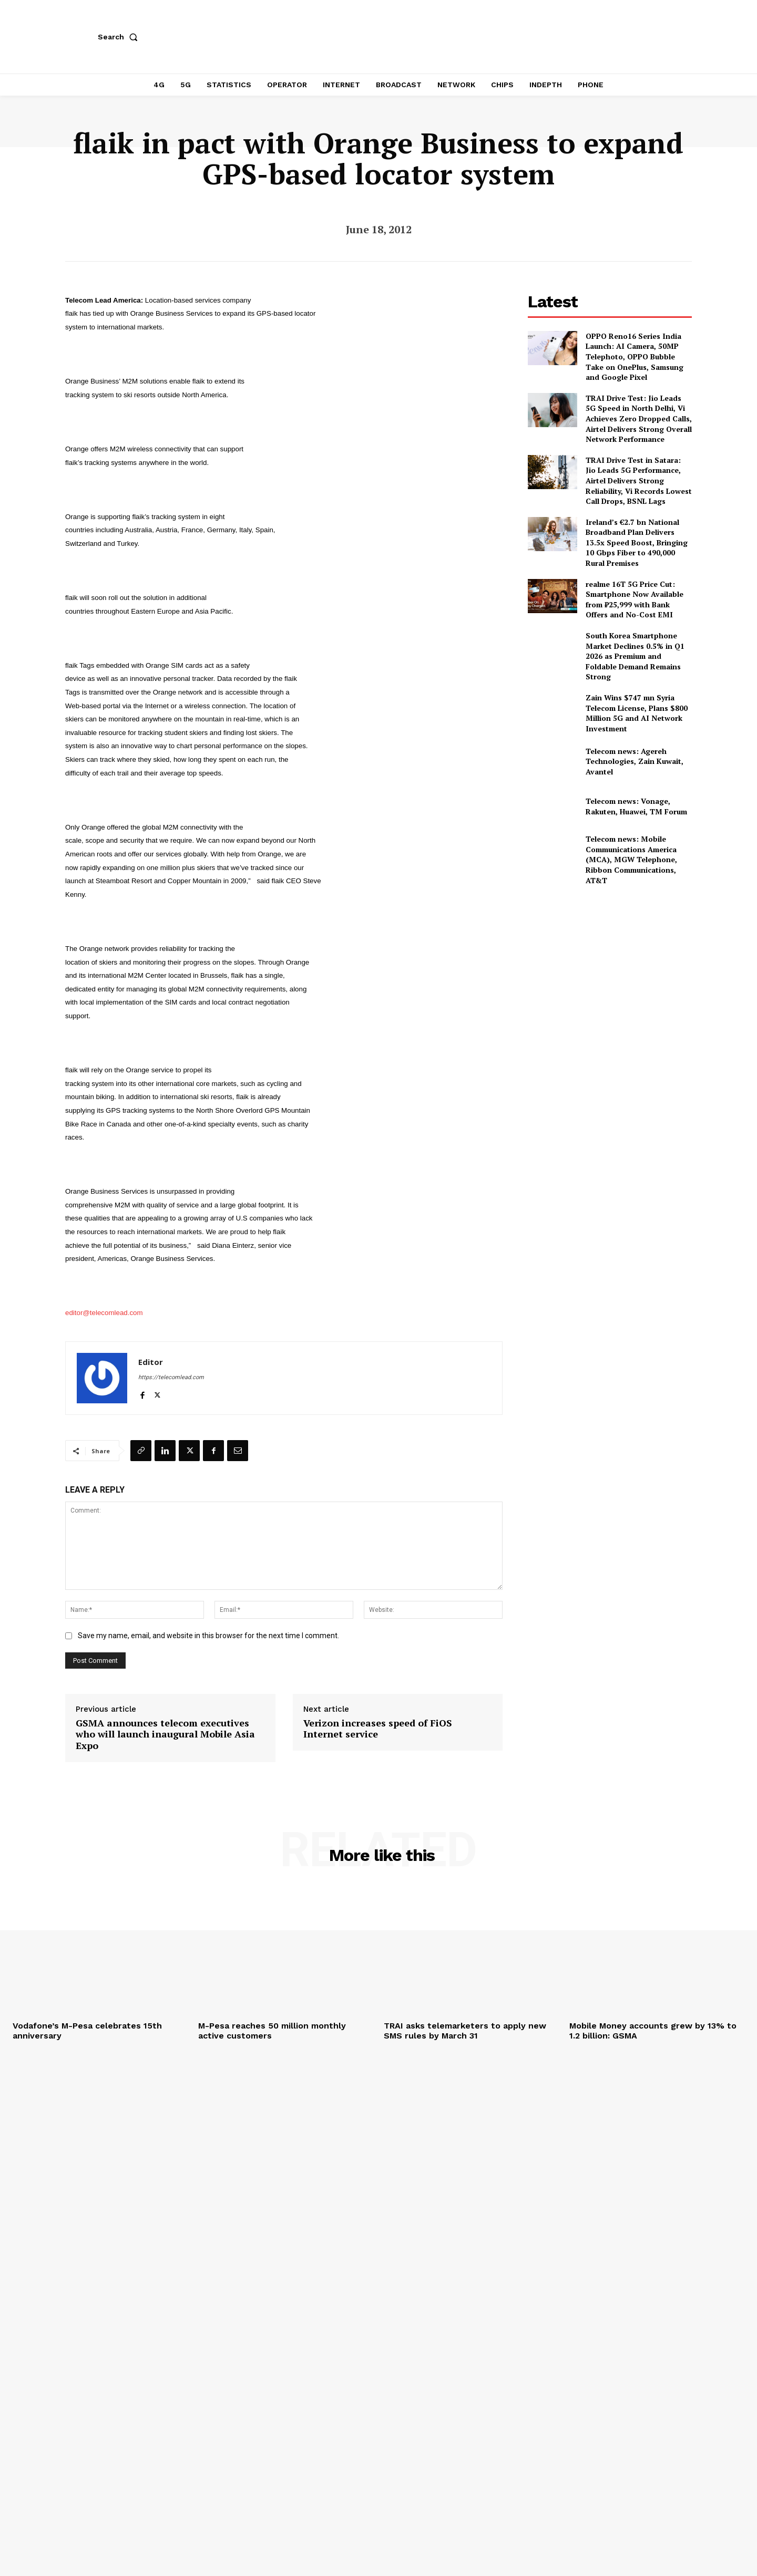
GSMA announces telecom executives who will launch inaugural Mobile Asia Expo (165, 1735)
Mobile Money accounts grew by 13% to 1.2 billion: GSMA (652, 2031)
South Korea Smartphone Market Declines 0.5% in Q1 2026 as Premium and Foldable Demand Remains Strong (635, 655)
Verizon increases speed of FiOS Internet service (377, 1729)
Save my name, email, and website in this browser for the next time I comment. (208, 1635)
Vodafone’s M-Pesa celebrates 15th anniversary (87, 2031)
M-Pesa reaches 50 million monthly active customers (272, 2031)
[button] (120, 37)
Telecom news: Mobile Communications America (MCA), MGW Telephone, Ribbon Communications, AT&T (631, 859)
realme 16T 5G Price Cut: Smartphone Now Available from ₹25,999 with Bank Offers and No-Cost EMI (634, 599)
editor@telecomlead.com (104, 1313)
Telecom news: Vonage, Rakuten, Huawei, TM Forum (636, 806)
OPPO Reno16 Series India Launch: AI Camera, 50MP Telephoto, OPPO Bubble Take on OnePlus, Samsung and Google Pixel (634, 356)
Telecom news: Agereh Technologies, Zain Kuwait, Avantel (634, 761)
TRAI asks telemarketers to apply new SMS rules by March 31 (465, 2031)
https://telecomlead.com (171, 1377)
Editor (150, 1362)
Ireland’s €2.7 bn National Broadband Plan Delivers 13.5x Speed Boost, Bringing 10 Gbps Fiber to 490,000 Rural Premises (637, 542)
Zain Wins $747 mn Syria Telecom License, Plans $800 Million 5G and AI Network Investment (637, 712)
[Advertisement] (610, 967)
